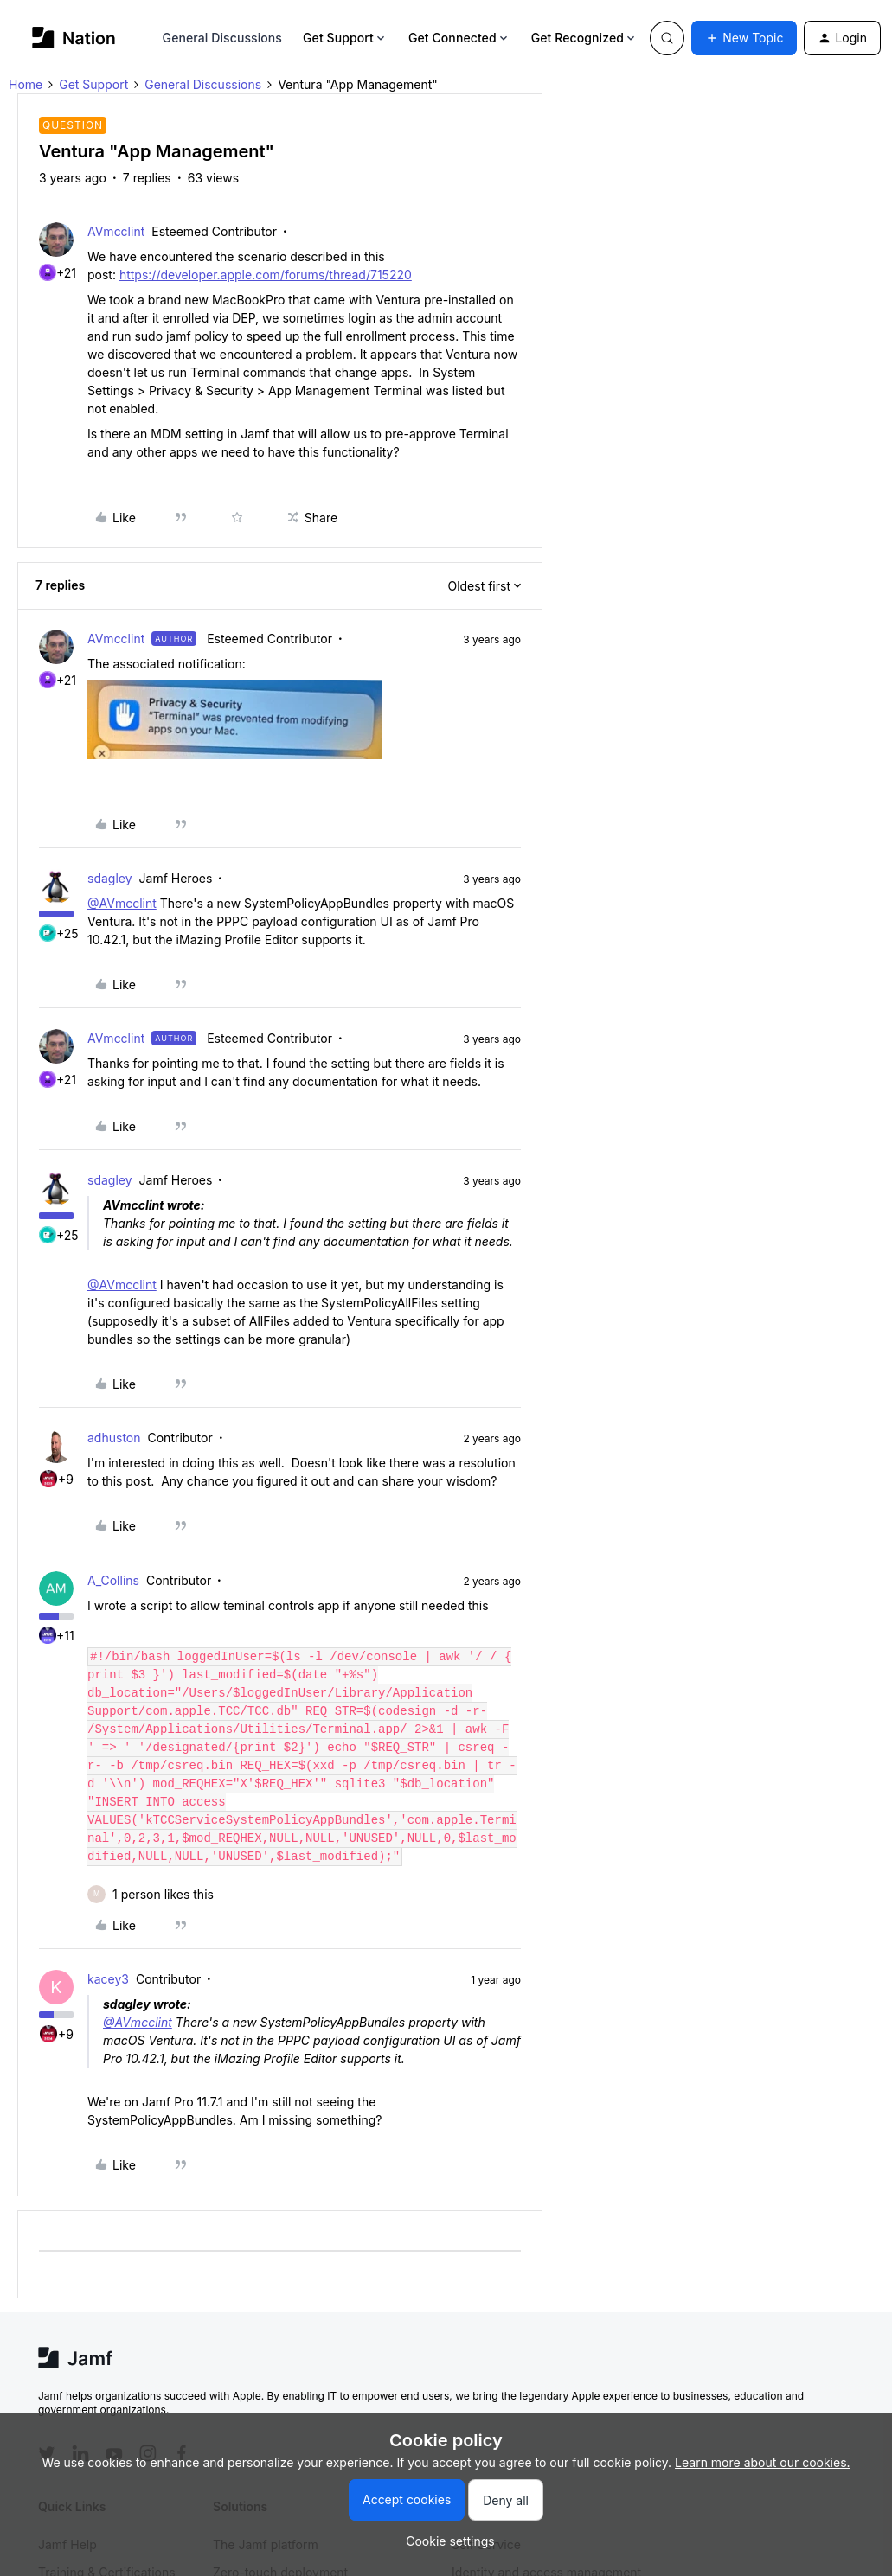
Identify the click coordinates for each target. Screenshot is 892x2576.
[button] (744, 38)
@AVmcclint (122, 903)
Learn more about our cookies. (762, 2462)
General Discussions (222, 37)
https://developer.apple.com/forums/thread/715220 (265, 274)
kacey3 (108, 1979)
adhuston (114, 1437)
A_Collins (113, 1580)
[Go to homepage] (74, 37)
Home (25, 84)
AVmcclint (115, 231)
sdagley (109, 878)
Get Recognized (584, 37)
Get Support (345, 37)
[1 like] (163, 1894)
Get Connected (459, 37)
